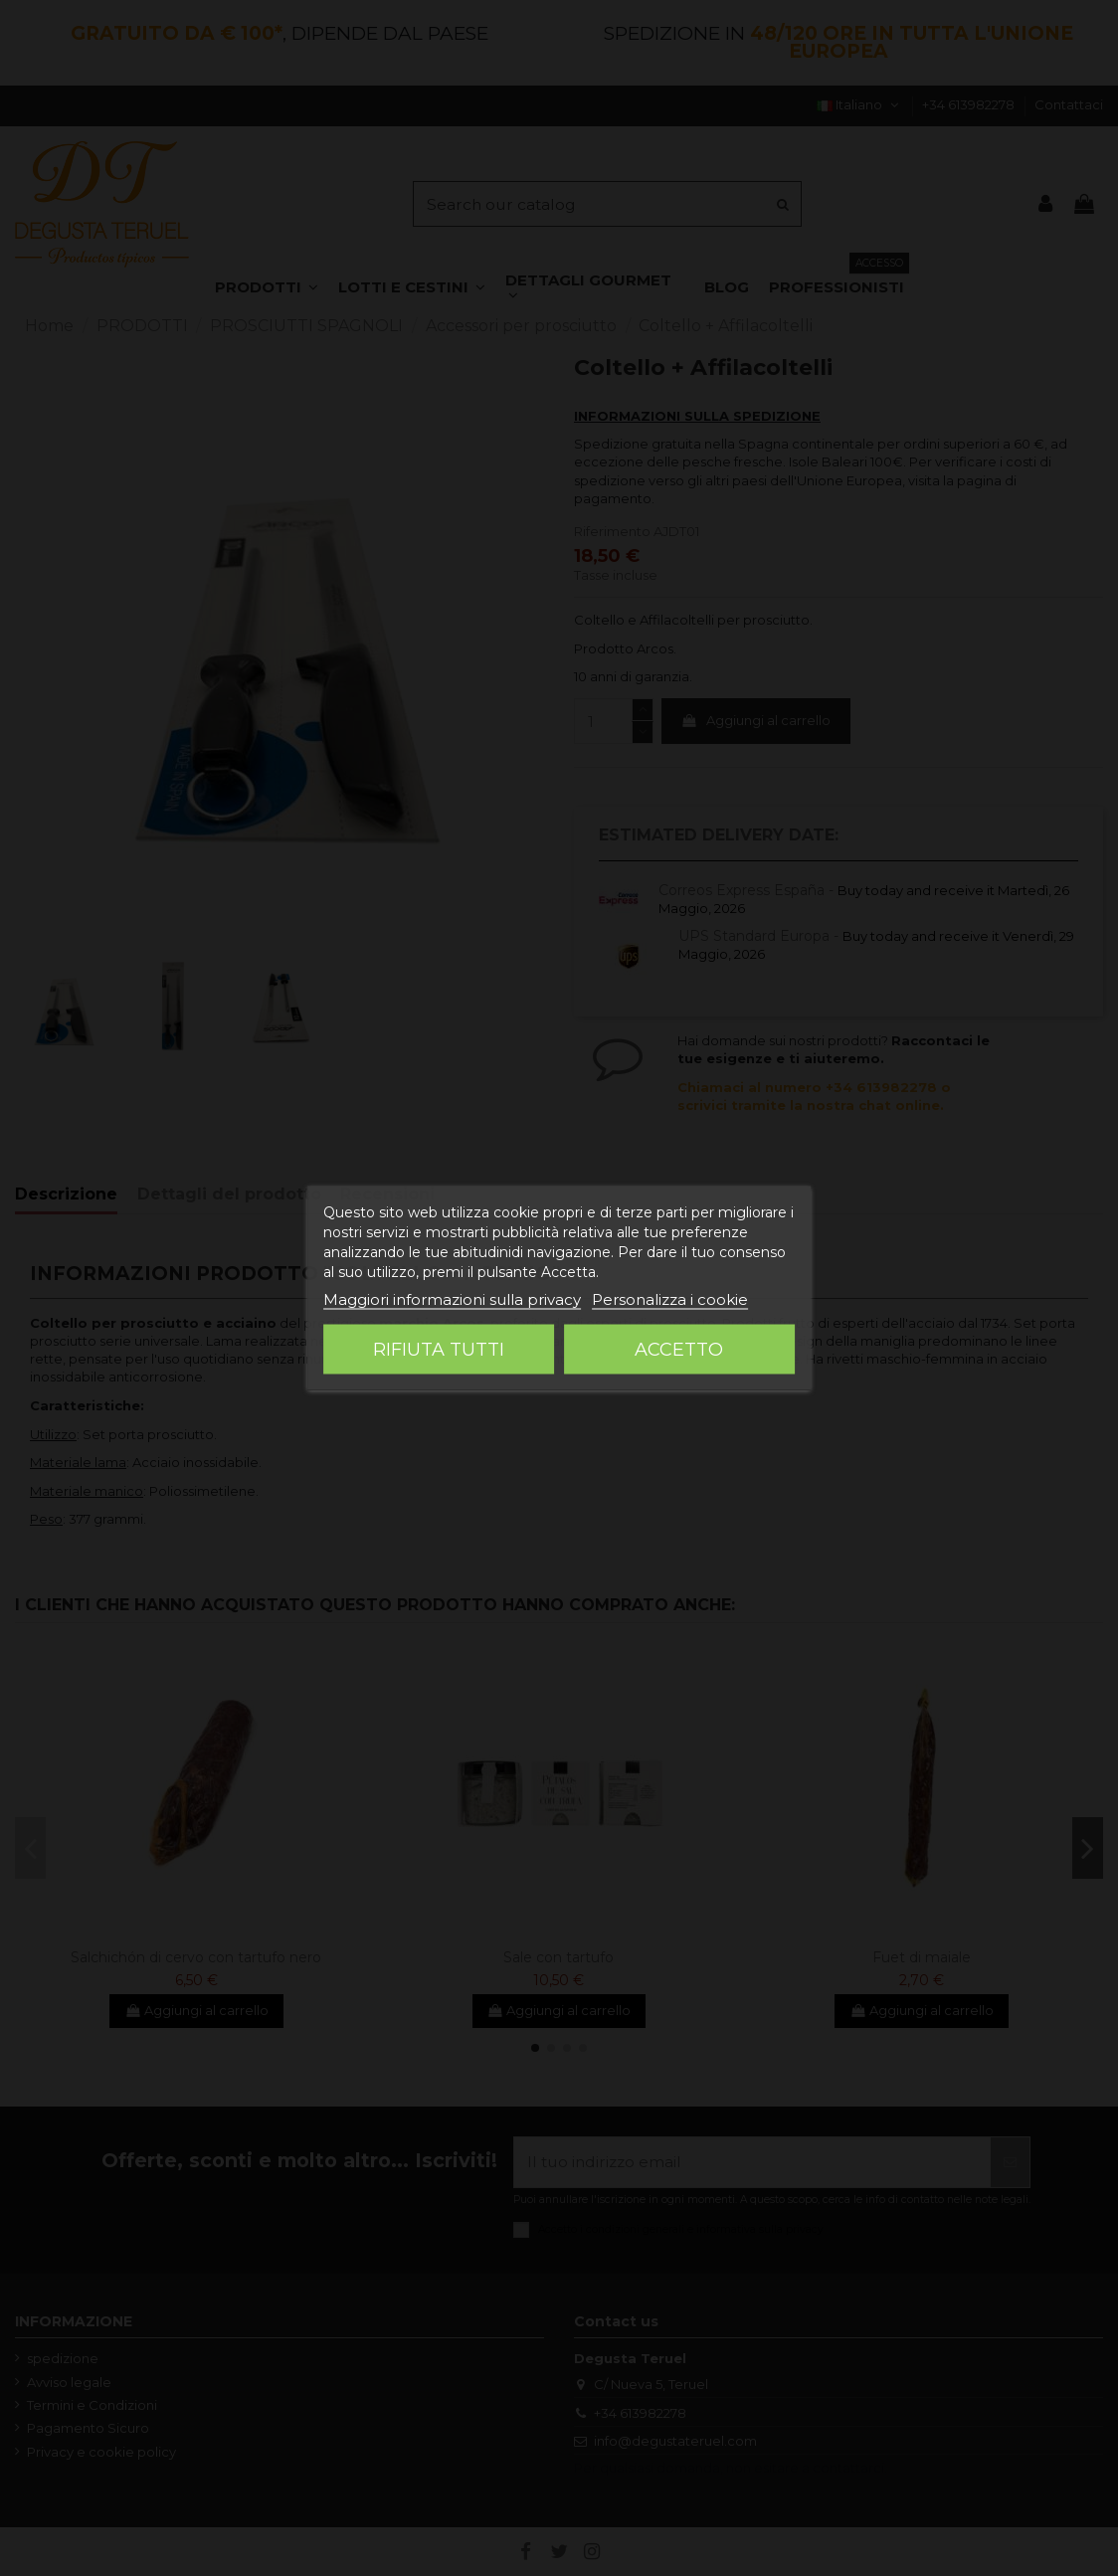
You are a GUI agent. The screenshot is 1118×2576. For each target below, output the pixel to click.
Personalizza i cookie (670, 1299)
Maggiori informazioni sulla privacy (452, 1299)
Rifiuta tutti (438, 1350)
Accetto (679, 1350)
